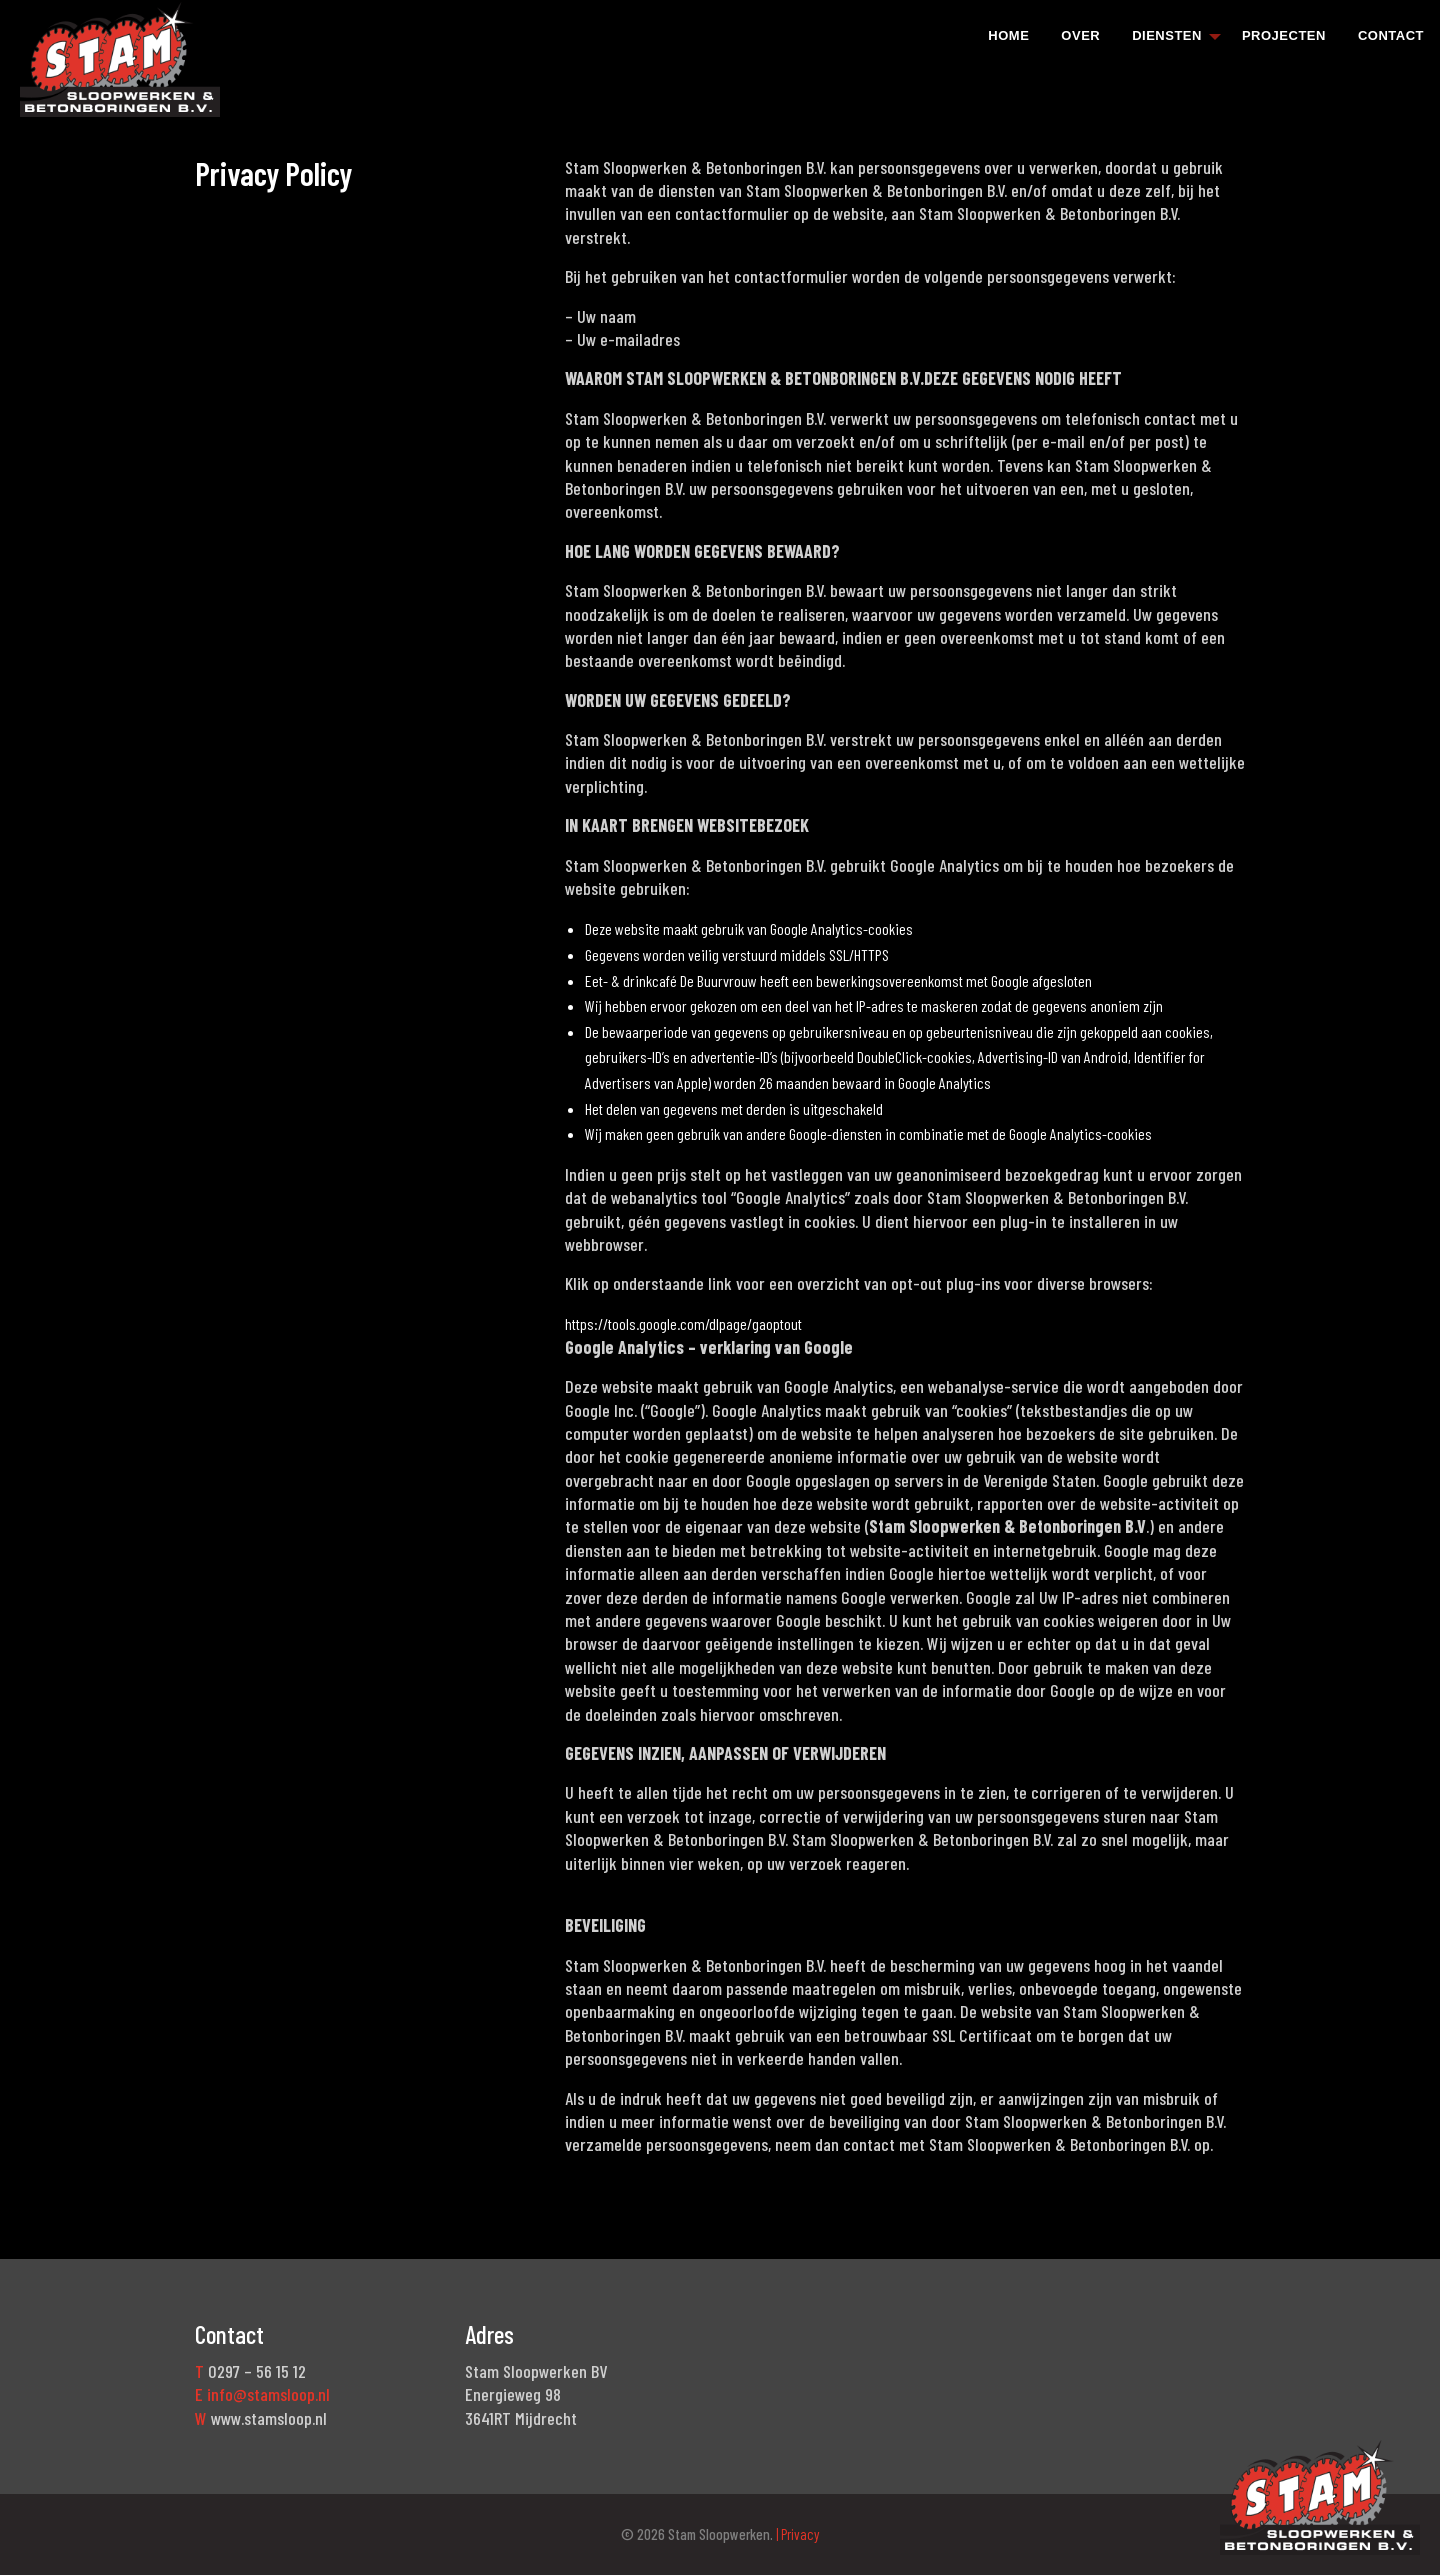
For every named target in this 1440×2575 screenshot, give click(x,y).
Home (1008, 35)
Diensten (1167, 35)
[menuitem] (1008, 34)
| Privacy (796, 2534)
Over (1080, 35)
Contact (1391, 35)
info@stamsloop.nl (268, 2394)
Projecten (1284, 35)
